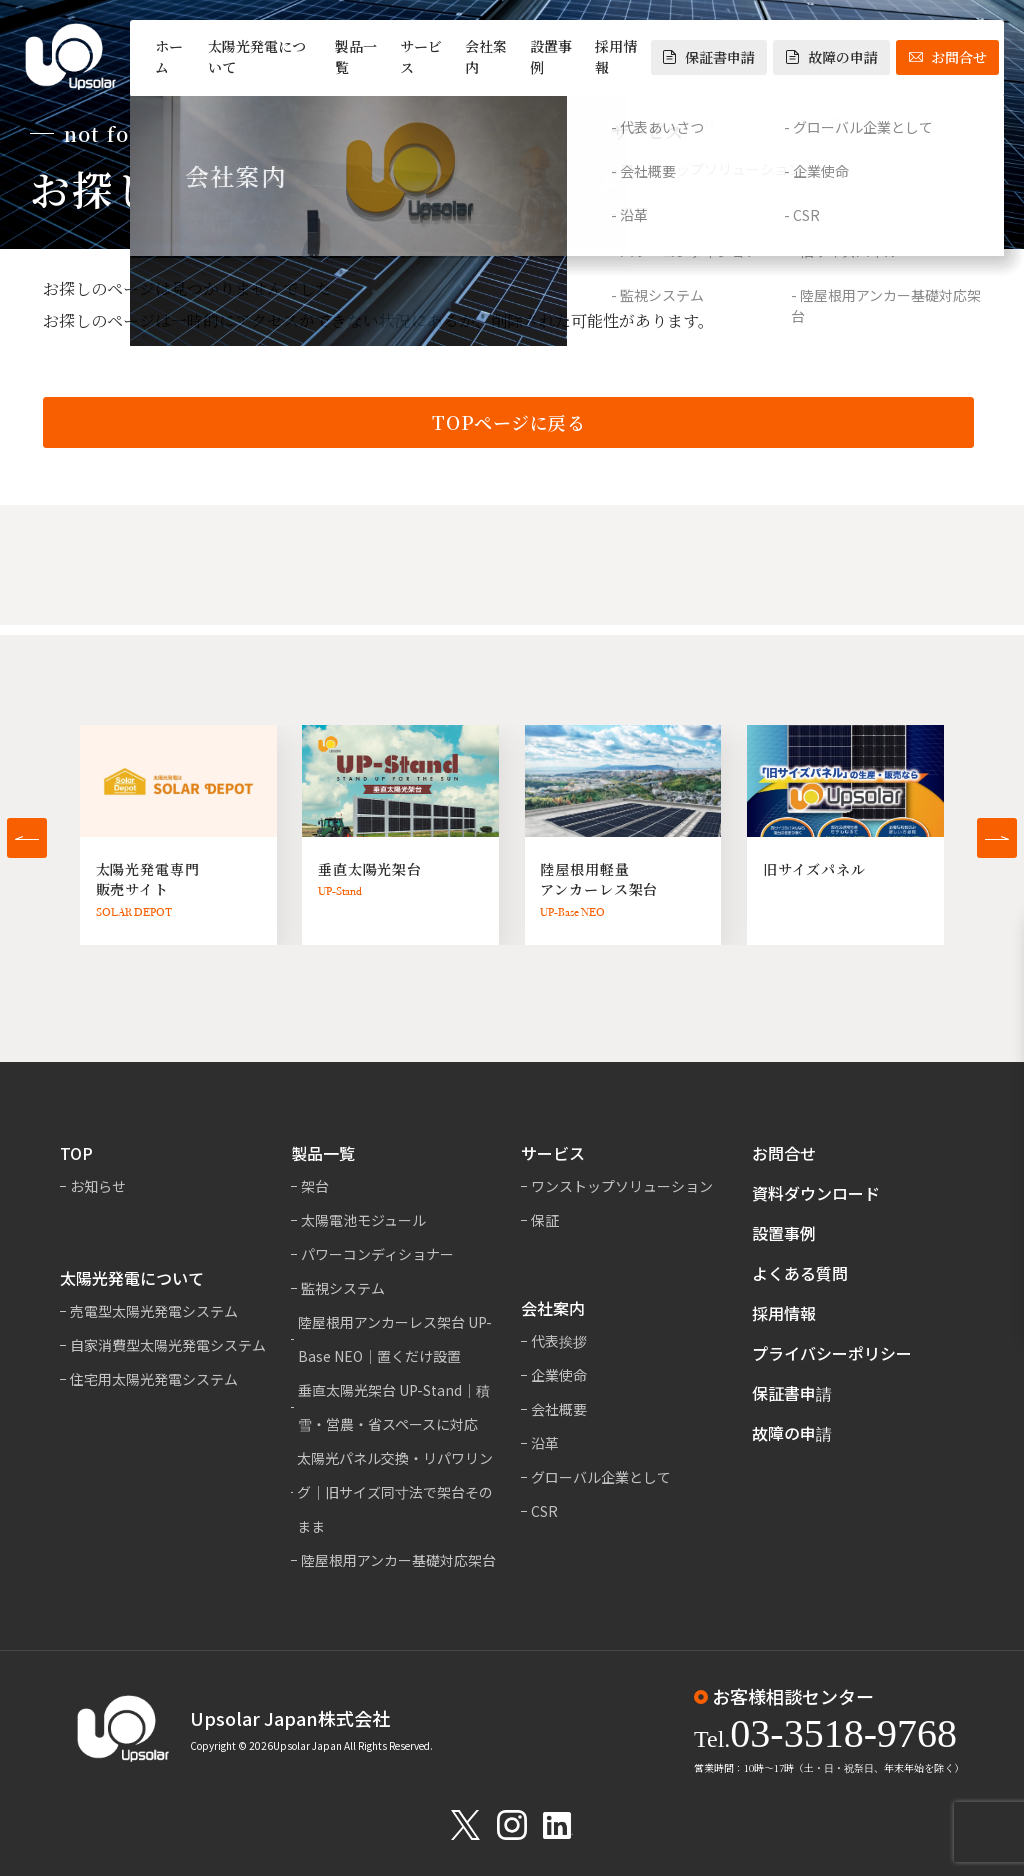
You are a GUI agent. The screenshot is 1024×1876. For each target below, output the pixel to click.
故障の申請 (832, 57)
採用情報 (616, 56)
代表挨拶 (559, 1341)
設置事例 (551, 56)
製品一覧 (356, 56)
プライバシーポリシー (832, 1353)
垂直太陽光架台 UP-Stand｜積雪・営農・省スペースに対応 (394, 1407)
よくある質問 (800, 1273)
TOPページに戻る (508, 424)
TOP (76, 1153)
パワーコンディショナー (377, 1254)
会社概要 (559, 1409)
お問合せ (948, 57)
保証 (545, 1220)
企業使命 (559, 1375)
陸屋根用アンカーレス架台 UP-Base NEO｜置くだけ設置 (395, 1339)
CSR (544, 1511)
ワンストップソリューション (622, 1186)
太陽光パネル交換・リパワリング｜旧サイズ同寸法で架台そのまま (395, 1492)
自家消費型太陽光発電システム (168, 1345)
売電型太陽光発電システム (154, 1311)
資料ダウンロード (816, 1193)
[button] (27, 838)
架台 (315, 1186)
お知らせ (98, 1186)
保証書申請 (709, 57)
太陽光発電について (257, 56)
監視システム (343, 1288)
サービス (421, 56)
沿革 (545, 1443)
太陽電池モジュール (363, 1220)
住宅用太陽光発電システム (154, 1379)
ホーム (169, 56)
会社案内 (486, 56)
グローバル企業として (601, 1477)
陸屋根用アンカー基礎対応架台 (398, 1560)
